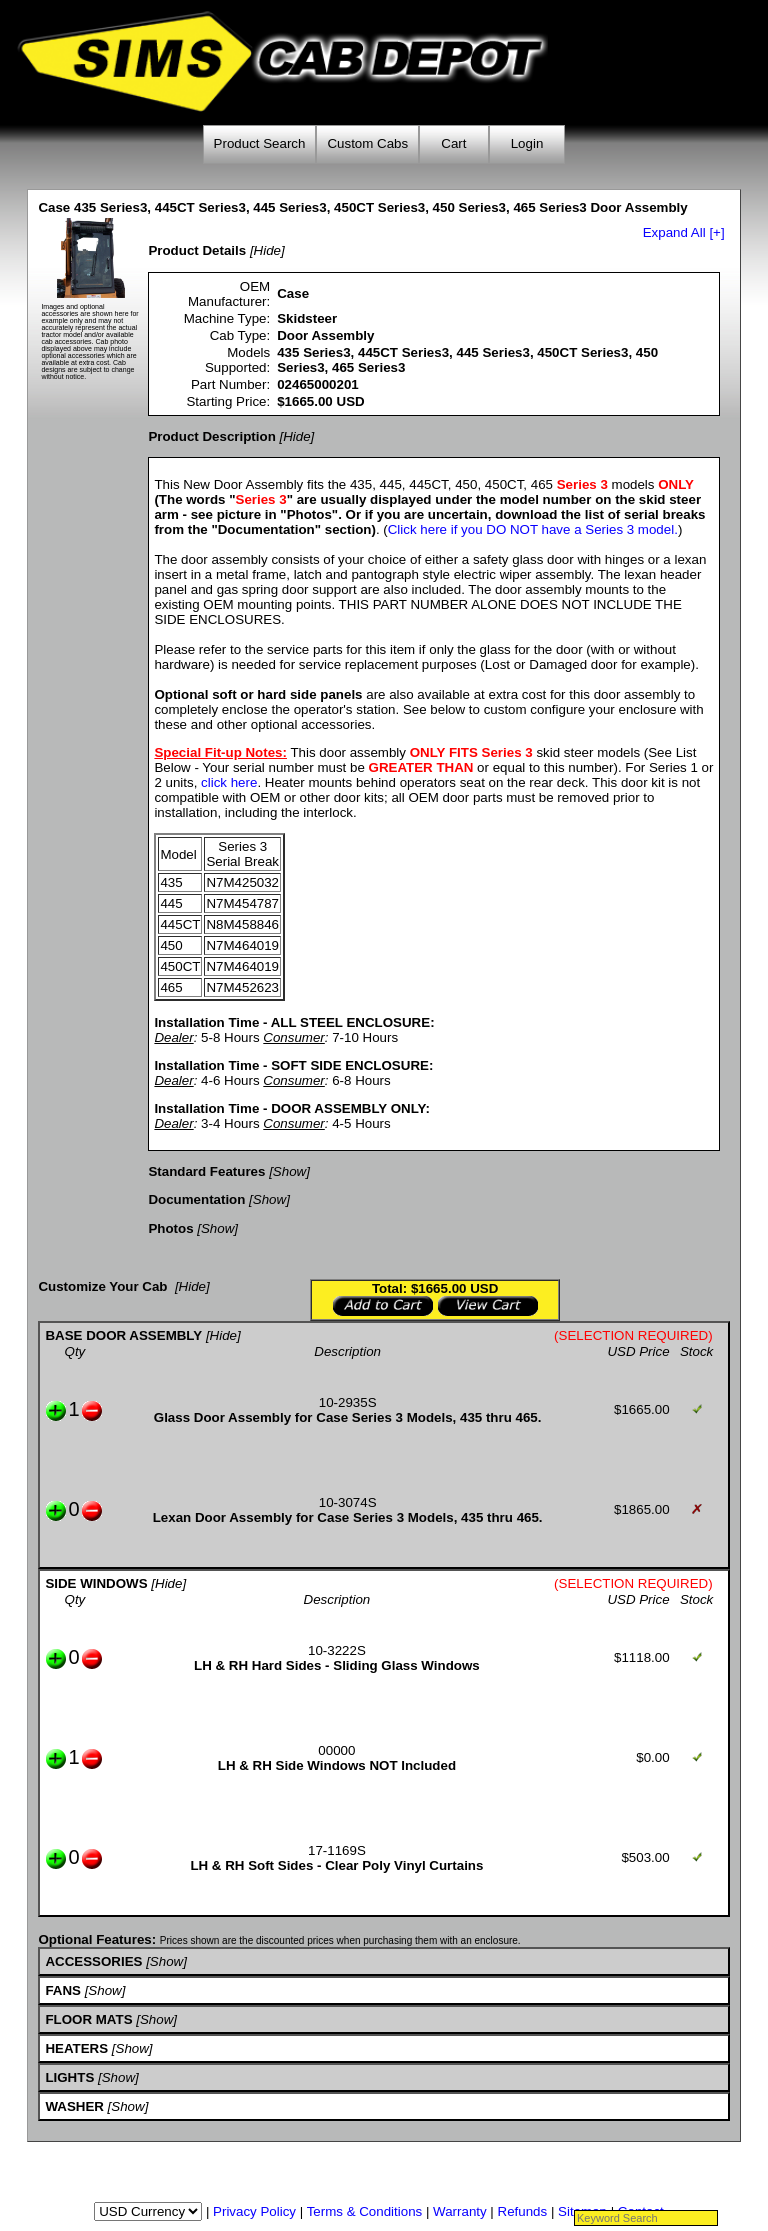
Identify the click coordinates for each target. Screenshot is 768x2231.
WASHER (74, 2106)
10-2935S (348, 1402)
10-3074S (348, 1502)
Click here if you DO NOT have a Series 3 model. (533, 529)
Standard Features (206, 1171)
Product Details (197, 250)
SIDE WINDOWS (96, 1583)
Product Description (211, 436)
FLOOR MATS (88, 2019)
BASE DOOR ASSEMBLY (123, 1335)
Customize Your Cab (102, 1286)
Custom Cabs (367, 143)
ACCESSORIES (93, 1961)
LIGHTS (69, 2077)
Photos (170, 1228)
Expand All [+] (684, 232)
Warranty (460, 2211)
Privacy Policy (254, 2211)
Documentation (196, 1199)
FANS (63, 1990)
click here (229, 782)
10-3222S (337, 1650)
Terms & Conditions (365, 2211)
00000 (336, 1750)
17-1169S (337, 1850)
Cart (453, 143)
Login (527, 143)
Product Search (260, 143)
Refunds (523, 2211)
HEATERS (76, 2048)
